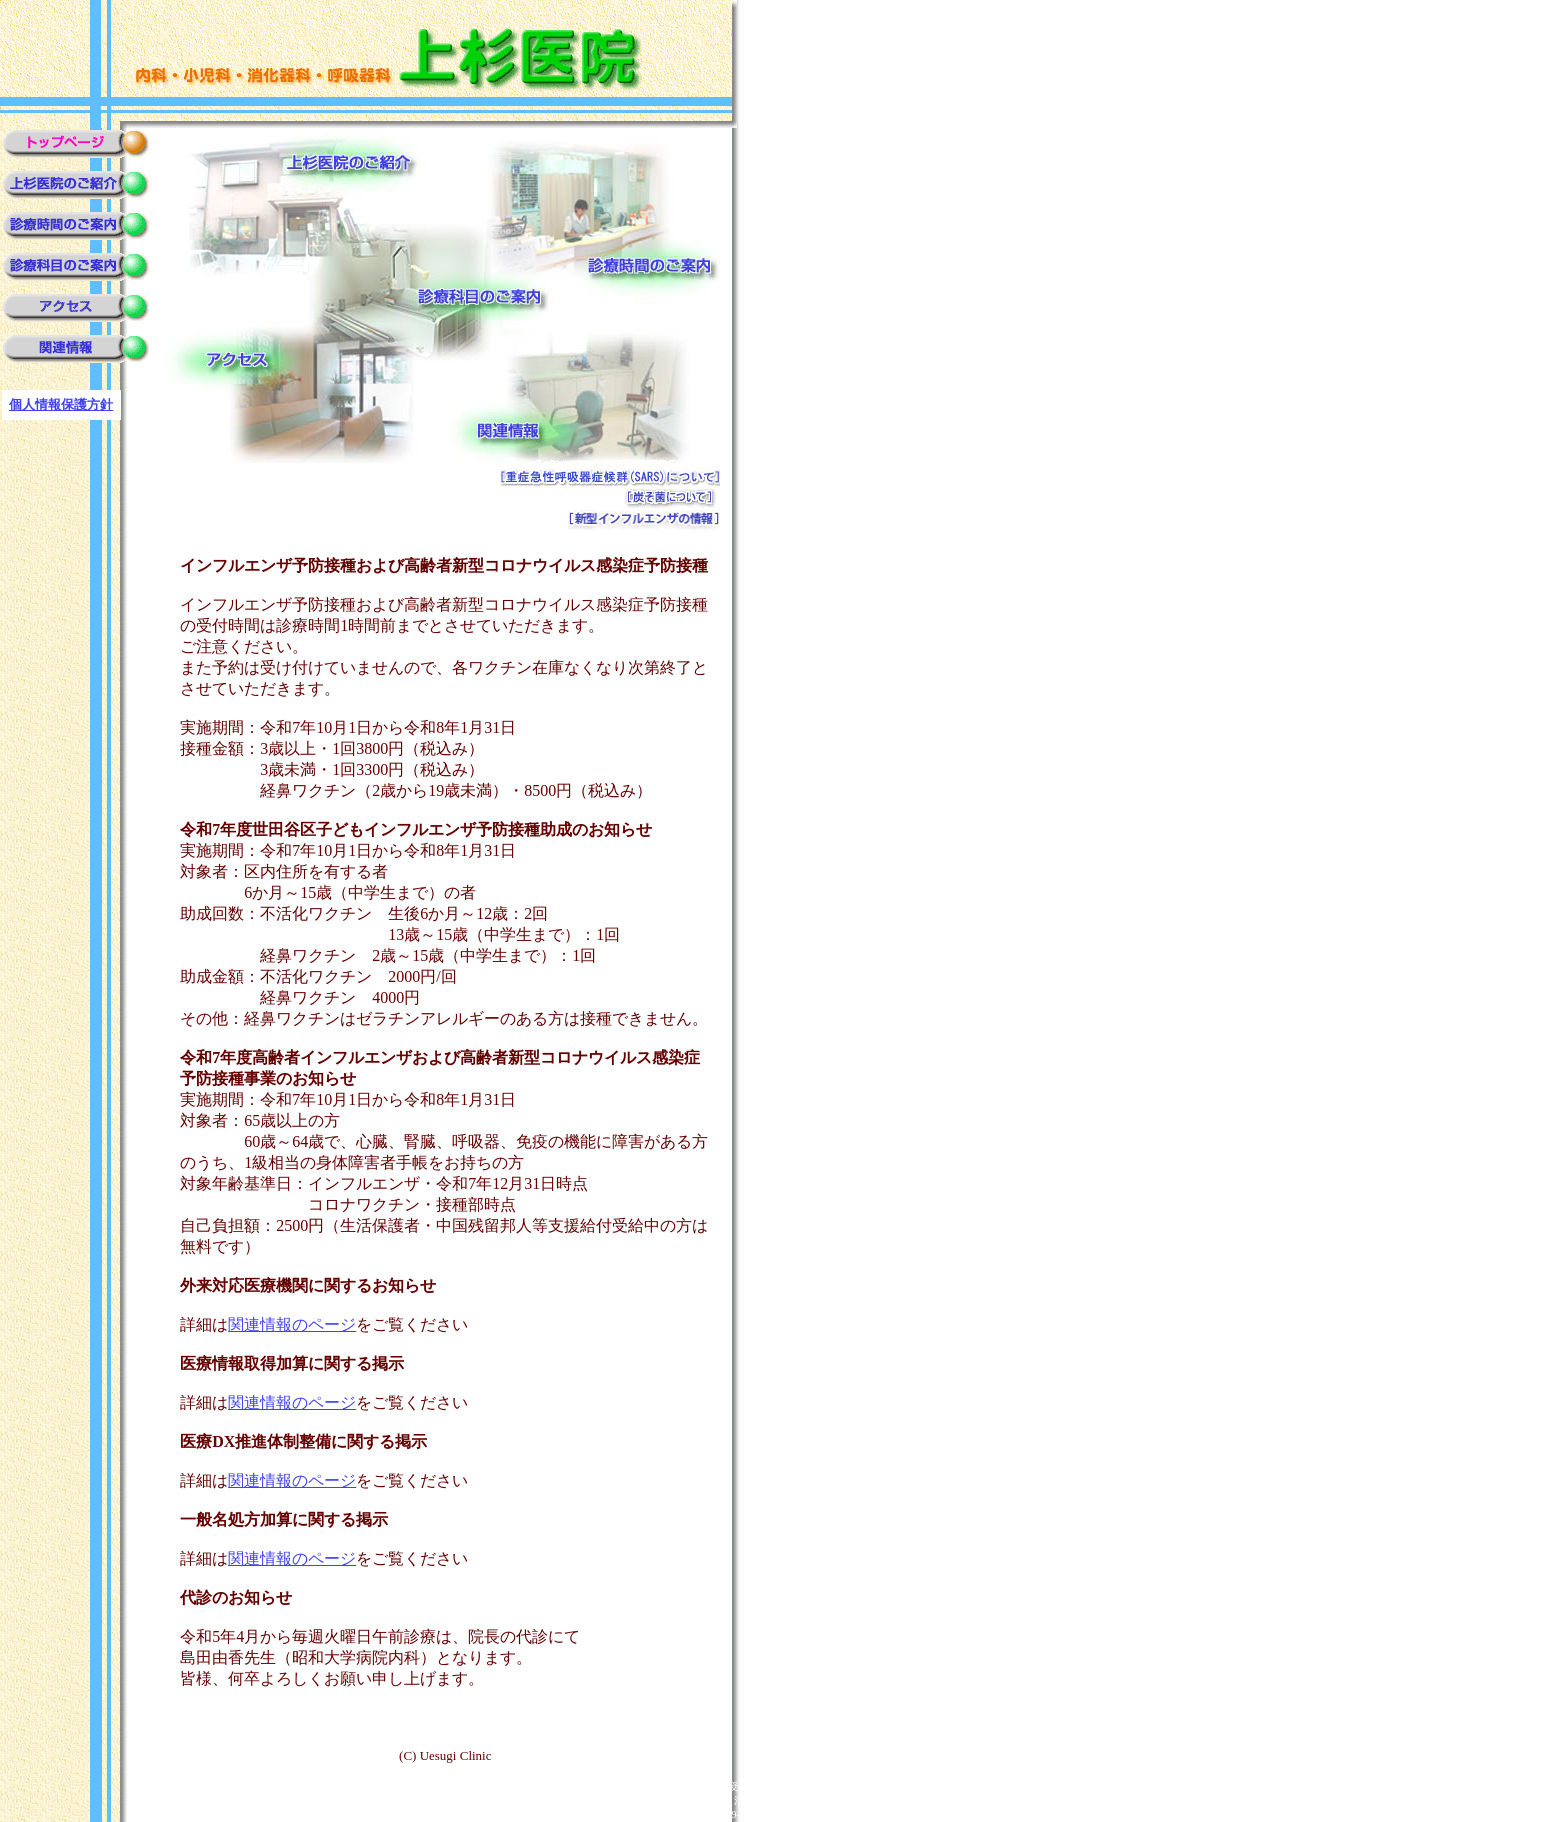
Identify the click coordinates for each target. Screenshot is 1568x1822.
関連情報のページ (292, 1324)
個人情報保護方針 (61, 404)
